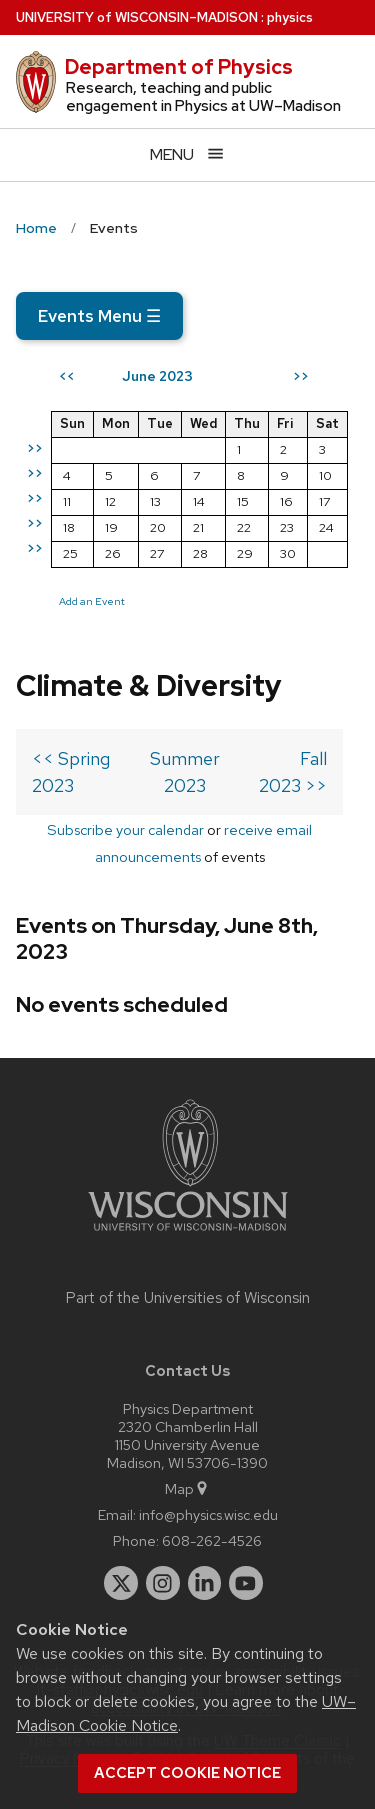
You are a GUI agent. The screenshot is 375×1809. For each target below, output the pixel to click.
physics (290, 17)
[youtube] (246, 1583)
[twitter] (121, 1583)
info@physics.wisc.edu (208, 1514)
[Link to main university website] (188, 1234)
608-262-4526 (212, 1540)
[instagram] (163, 1583)
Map (187, 1488)
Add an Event (92, 601)
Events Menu (99, 316)
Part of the (188, 1298)
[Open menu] (187, 154)
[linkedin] (205, 1583)
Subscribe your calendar (125, 829)
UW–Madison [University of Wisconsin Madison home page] (137, 17)
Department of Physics (179, 67)
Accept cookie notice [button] (187, 1773)
